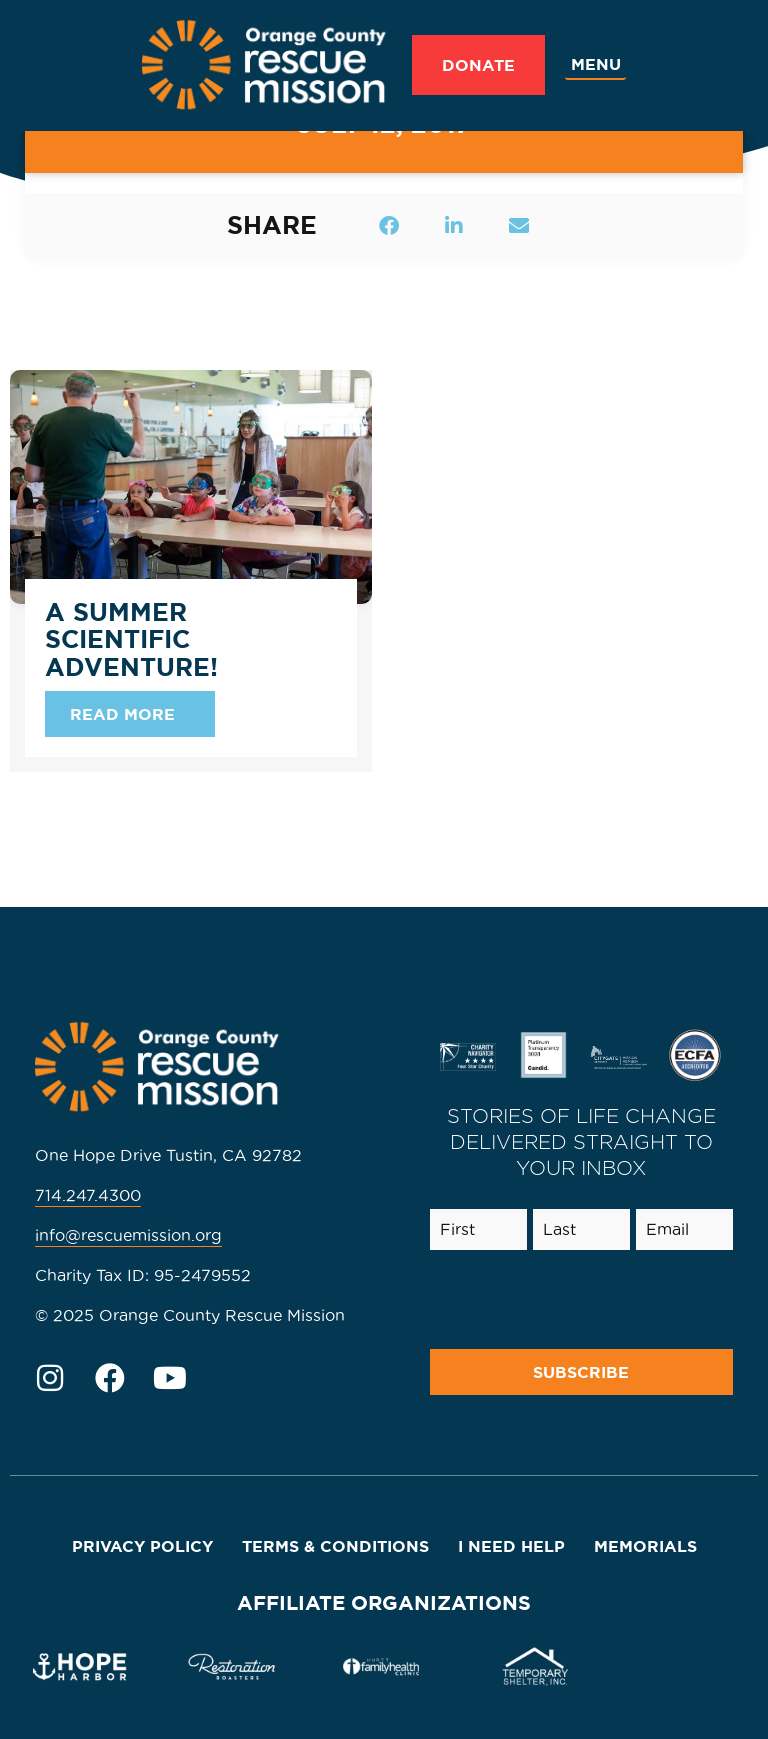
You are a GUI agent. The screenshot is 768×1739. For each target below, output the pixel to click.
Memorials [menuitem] (645, 1546)
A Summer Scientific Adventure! (131, 639)
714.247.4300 (88, 1195)
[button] (389, 225)
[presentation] (572, 1300)
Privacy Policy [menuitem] (142, 1546)
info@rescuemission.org (128, 1235)
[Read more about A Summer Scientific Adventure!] (130, 714)
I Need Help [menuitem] (511, 1546)
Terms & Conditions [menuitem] (335, 1546)
